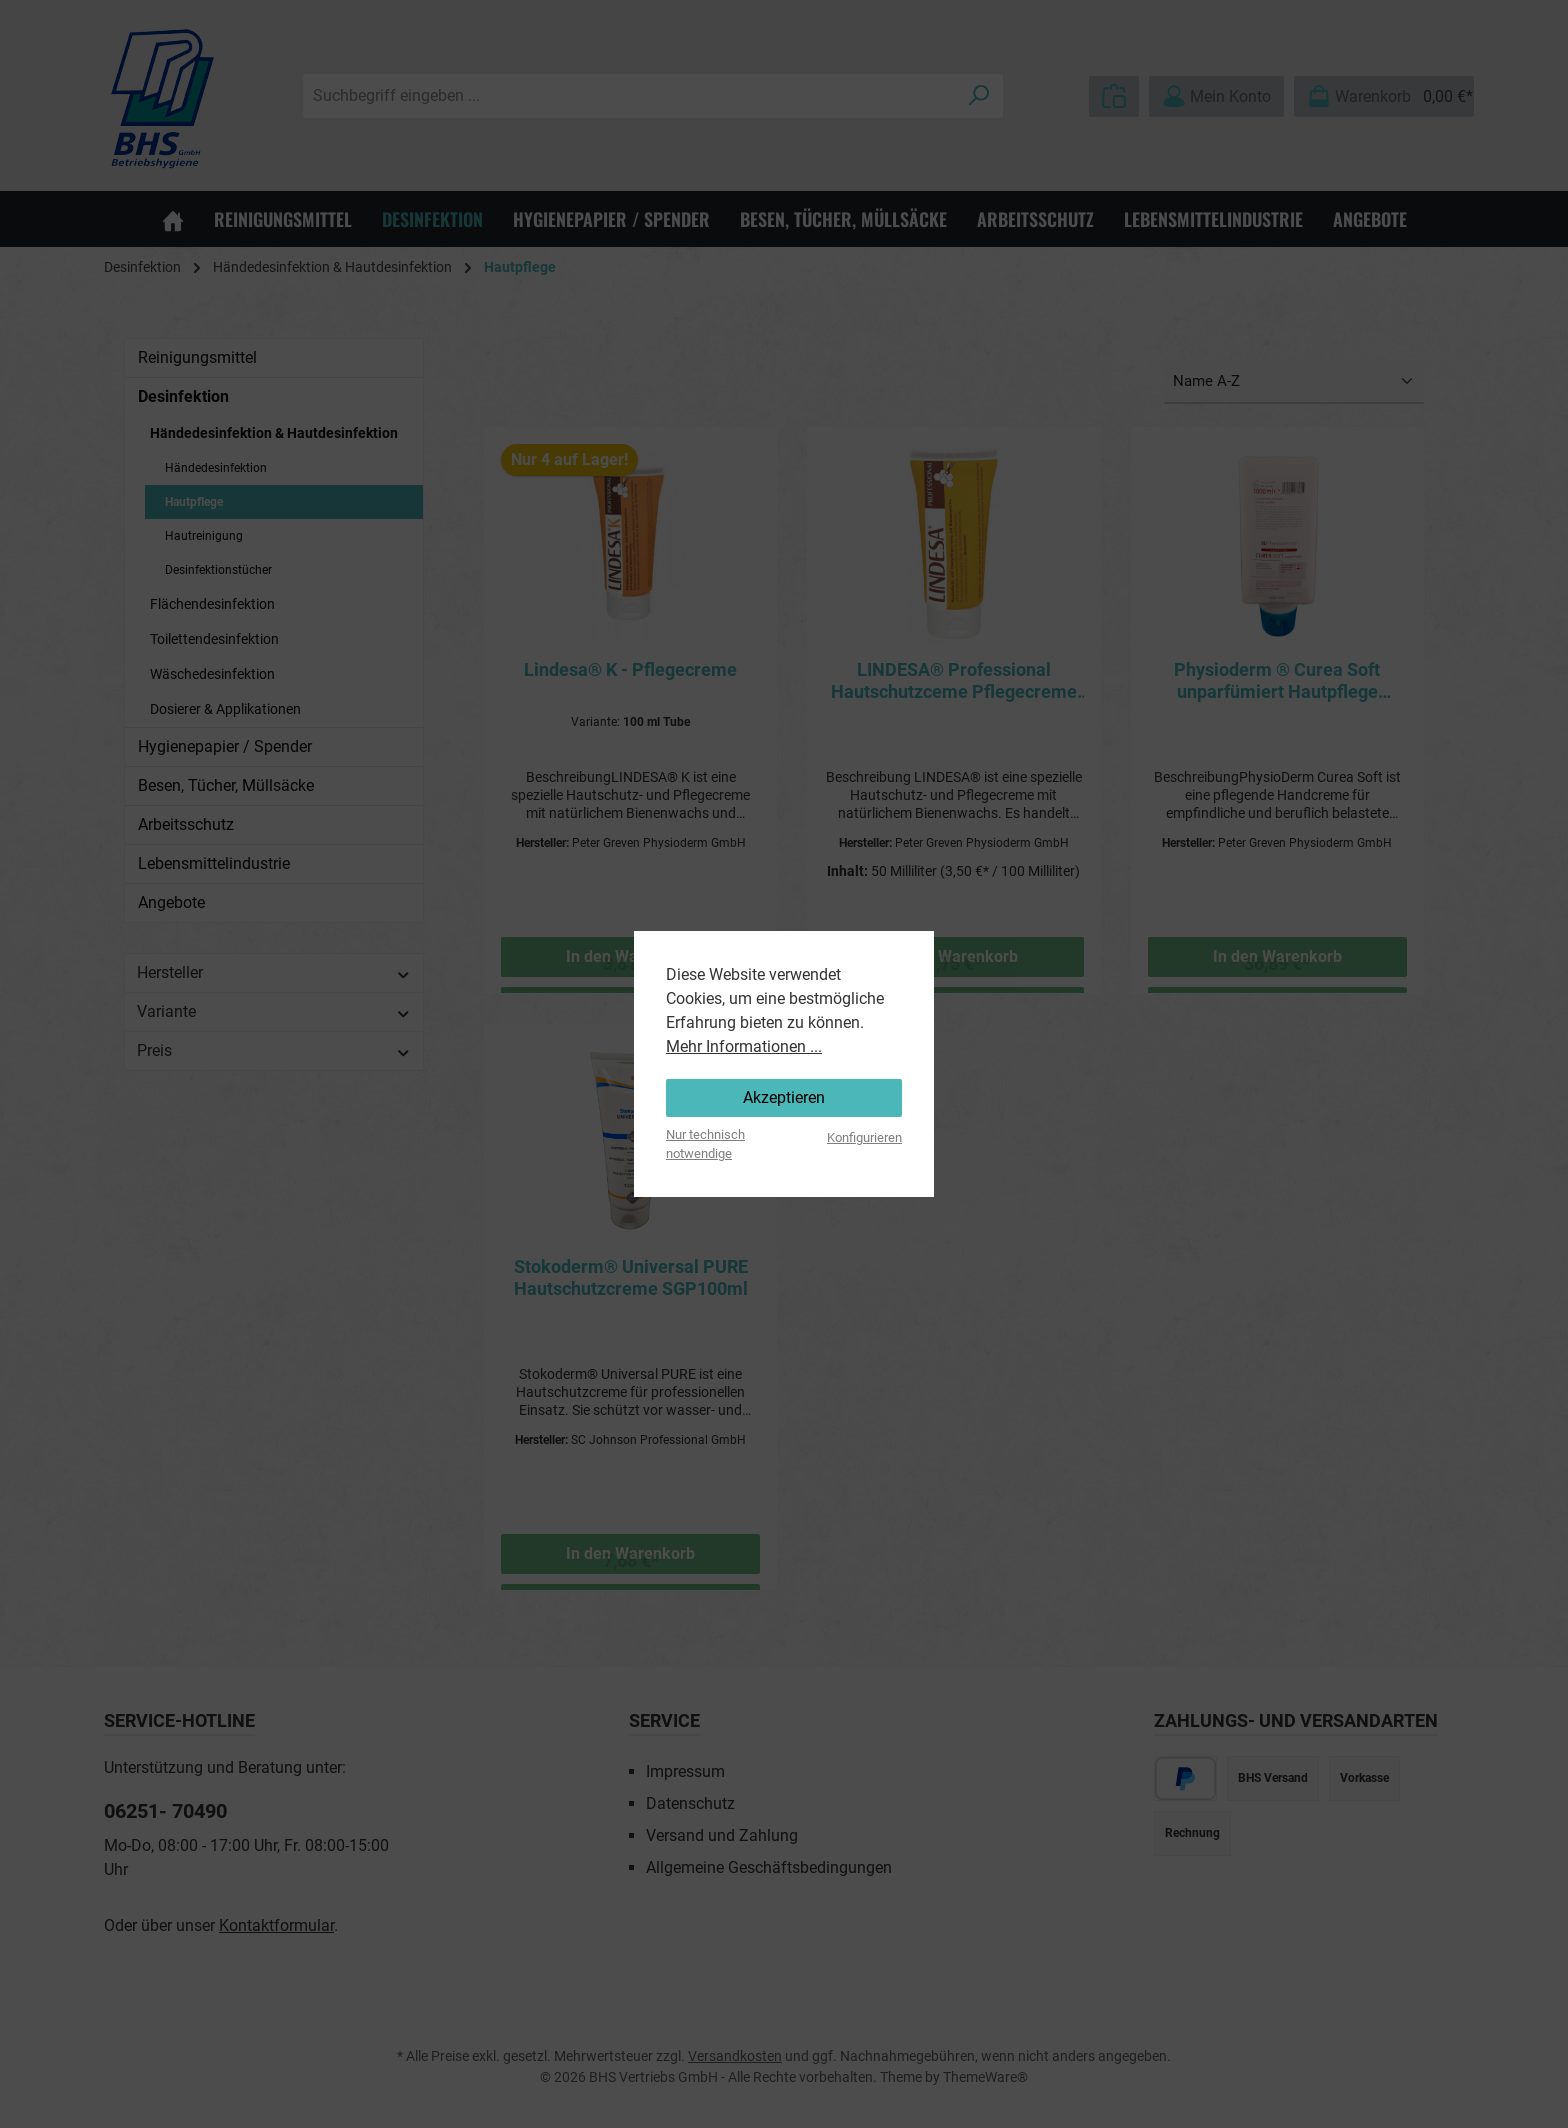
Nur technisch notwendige (705, 1144)
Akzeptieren (784, 1097)
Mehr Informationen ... (744, 1046)
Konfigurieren (864, 1137)
